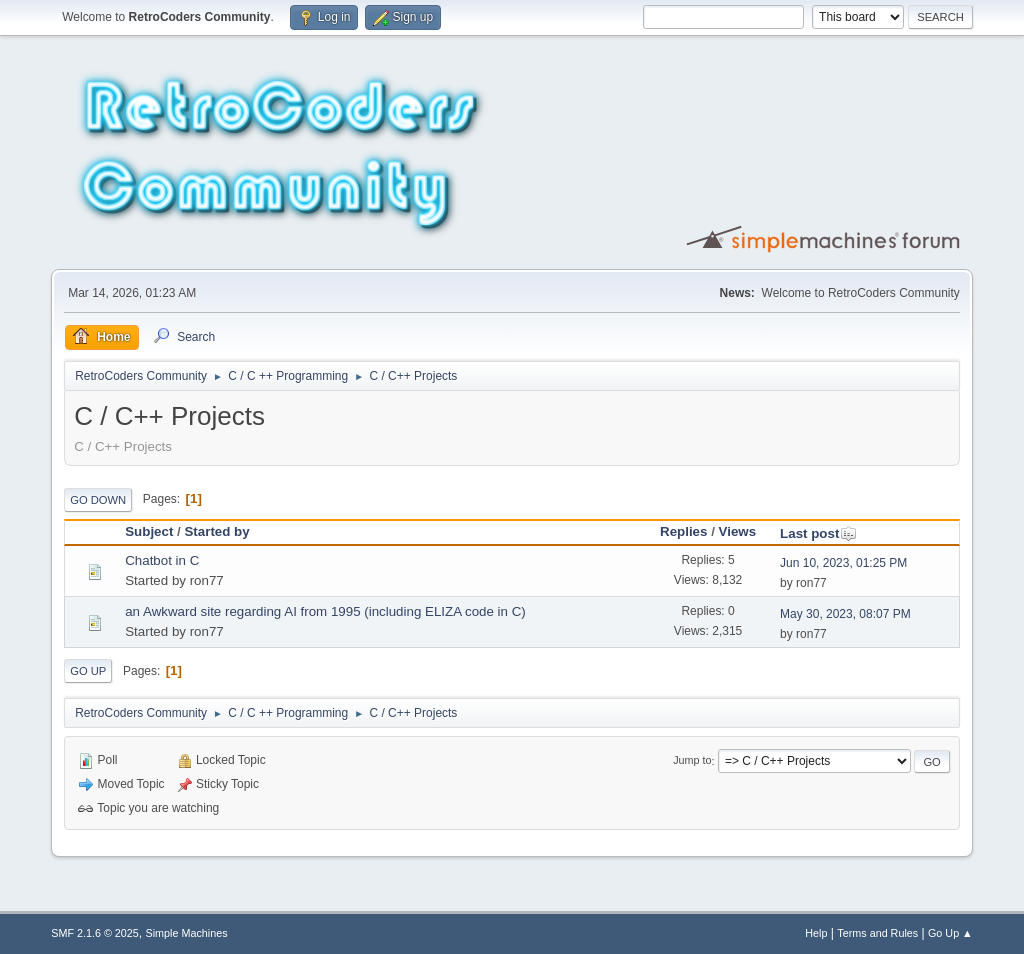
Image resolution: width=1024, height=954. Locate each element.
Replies (683, 531)
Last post (818, 533)
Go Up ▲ (950, 933)
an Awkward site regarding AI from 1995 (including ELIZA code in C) (325, 611)
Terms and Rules (877, 933)
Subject (149, 531)
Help (816, 933)
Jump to (692, 761)
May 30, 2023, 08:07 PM (845, 614)
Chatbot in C (162, 560)
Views (738, 531)
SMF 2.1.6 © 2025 (95, 933)
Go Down (98, 500)
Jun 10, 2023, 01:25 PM (843, 563)
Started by (216, 531)
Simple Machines (187, 933)
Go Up (88, 671)
